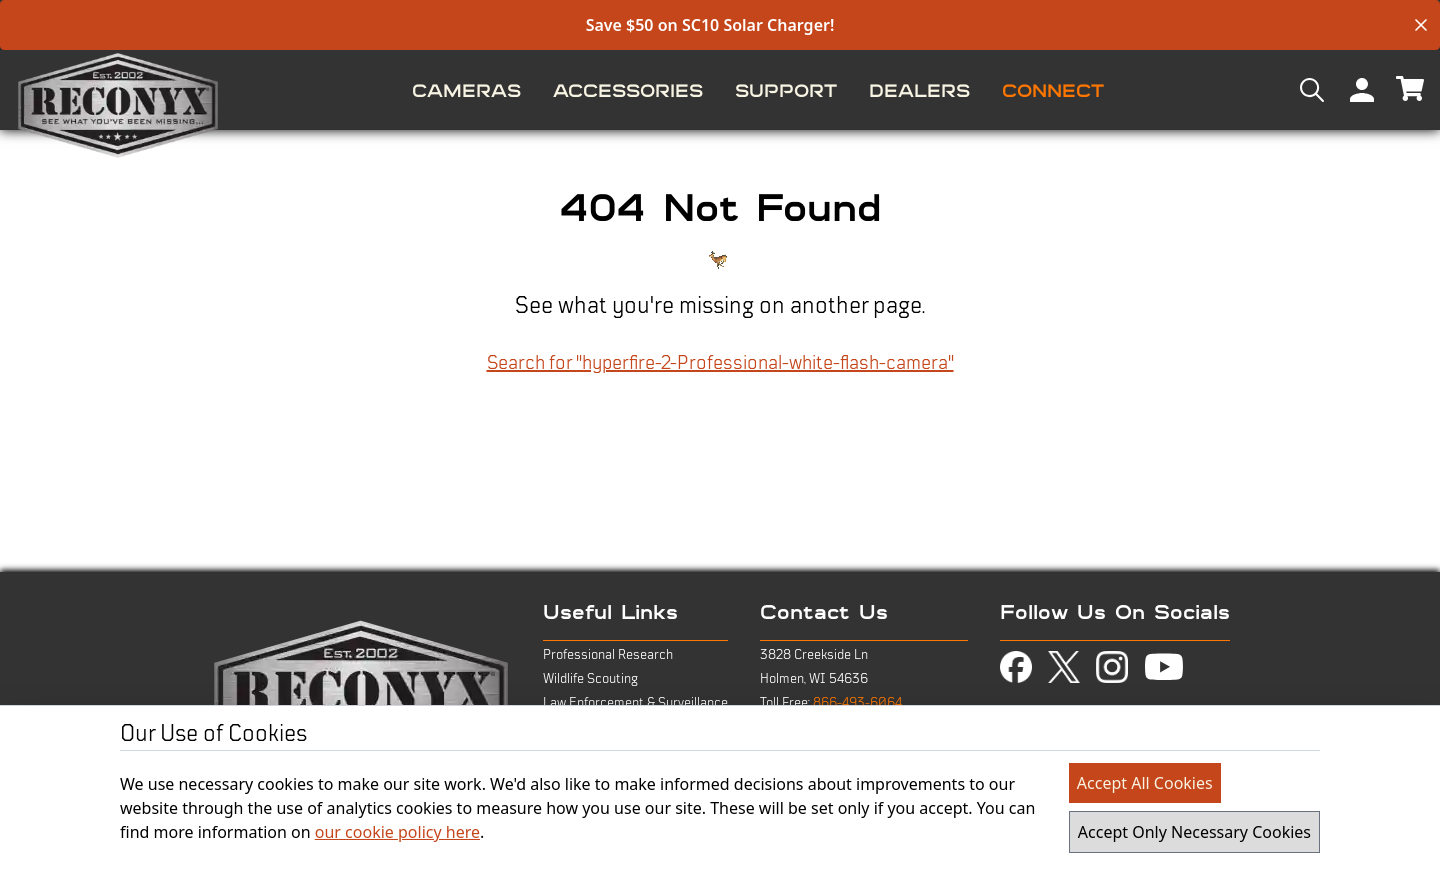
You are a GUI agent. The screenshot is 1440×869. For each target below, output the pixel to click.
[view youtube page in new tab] (1164, 667)
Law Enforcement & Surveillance (635, 703)
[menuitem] (466, 90)
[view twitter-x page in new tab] (1064, 667)
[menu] (720, 90)
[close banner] (1421, 25)
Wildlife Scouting (590, 679)
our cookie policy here (397, 832)
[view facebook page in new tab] (1016, 667)
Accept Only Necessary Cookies (1194, 832)
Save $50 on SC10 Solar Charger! (710, 25)
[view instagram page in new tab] (1112, 667)
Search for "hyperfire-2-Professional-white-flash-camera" (720, 363)
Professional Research (608, 655)
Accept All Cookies (1145, 783)
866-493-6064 (857, 703)
